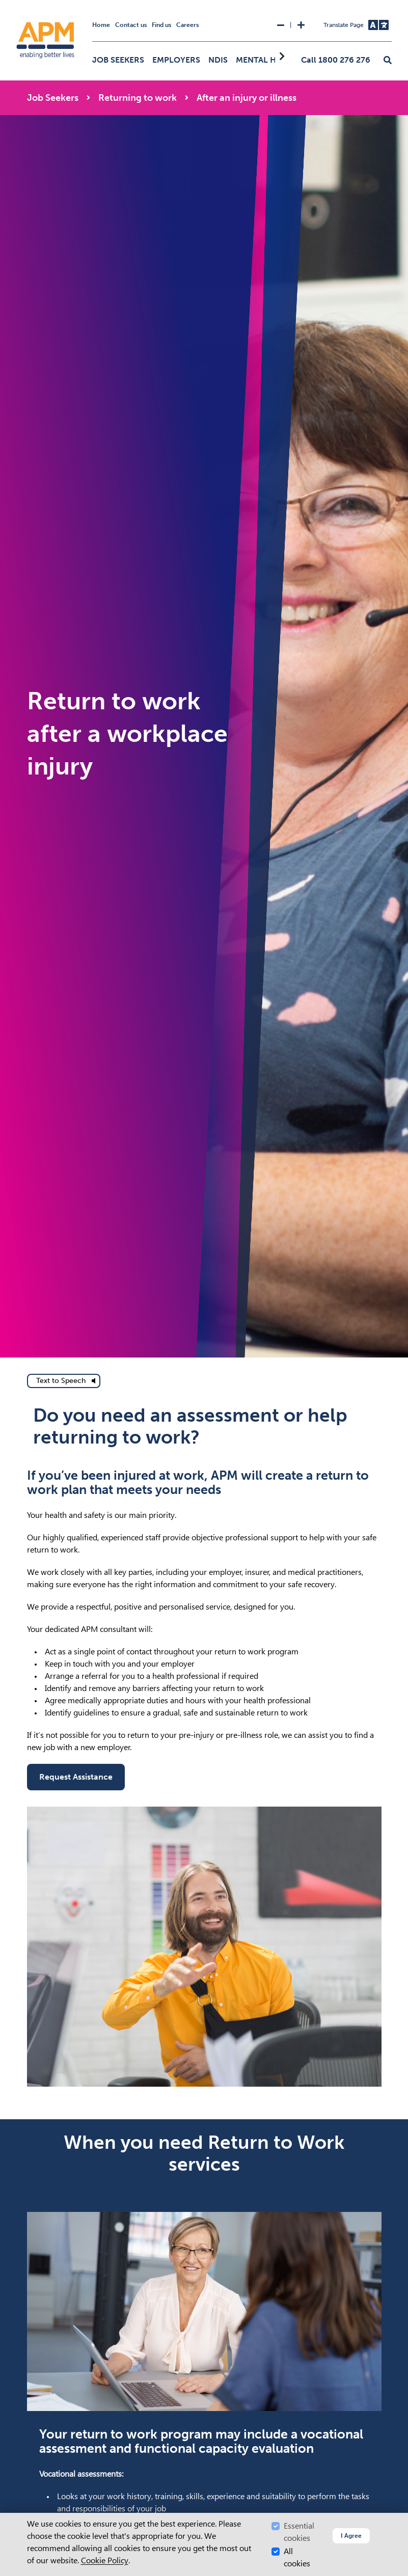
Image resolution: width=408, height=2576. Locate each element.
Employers (176, 60)
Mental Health (268, 60)
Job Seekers (118, 60)
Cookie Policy (104, 2560)
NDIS (218, 60)
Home (101, 25)
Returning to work (137, 97)
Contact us (131, 25)
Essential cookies (299, 2532)
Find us (161, 25)
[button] (387, 60)
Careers (187, 25)
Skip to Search (4, 4)
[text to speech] (63, 1381)
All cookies (297, 2557)
